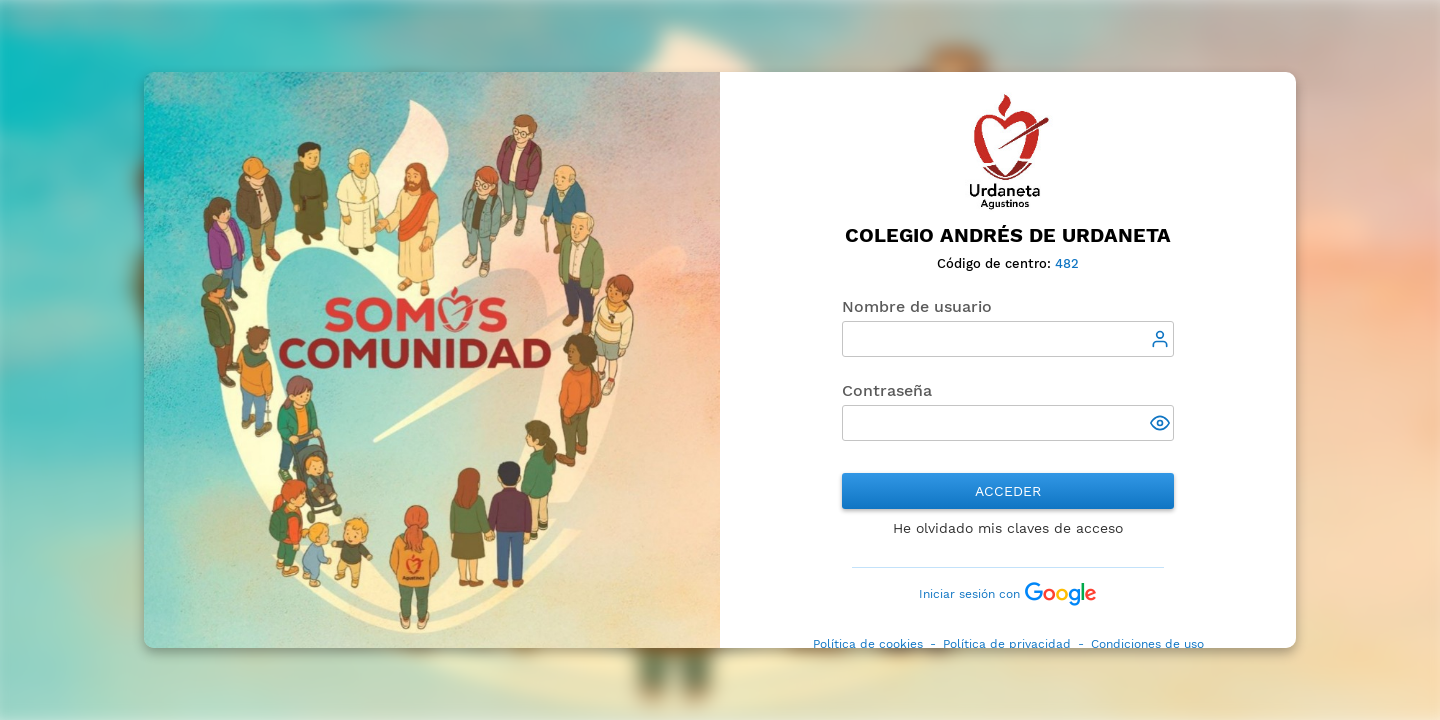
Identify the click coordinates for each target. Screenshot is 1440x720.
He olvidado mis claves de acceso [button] (1008, 528)
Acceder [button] (1008, 491)
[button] (1162, 425)
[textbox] (1008, 339)
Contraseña (887, 390)
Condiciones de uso (1147, 644)
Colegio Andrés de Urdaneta (1008, 235)
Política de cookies (868, 644)
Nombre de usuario (917, 306)
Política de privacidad (1007, 644)
